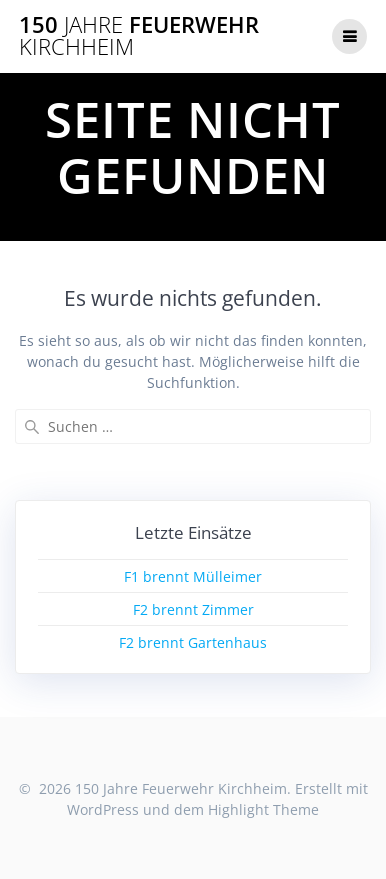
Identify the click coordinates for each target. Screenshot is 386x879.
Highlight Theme (263, 809)
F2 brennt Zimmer (193, 609)
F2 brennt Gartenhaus (193, 642)
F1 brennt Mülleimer (193, 576)
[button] (42, 64)
